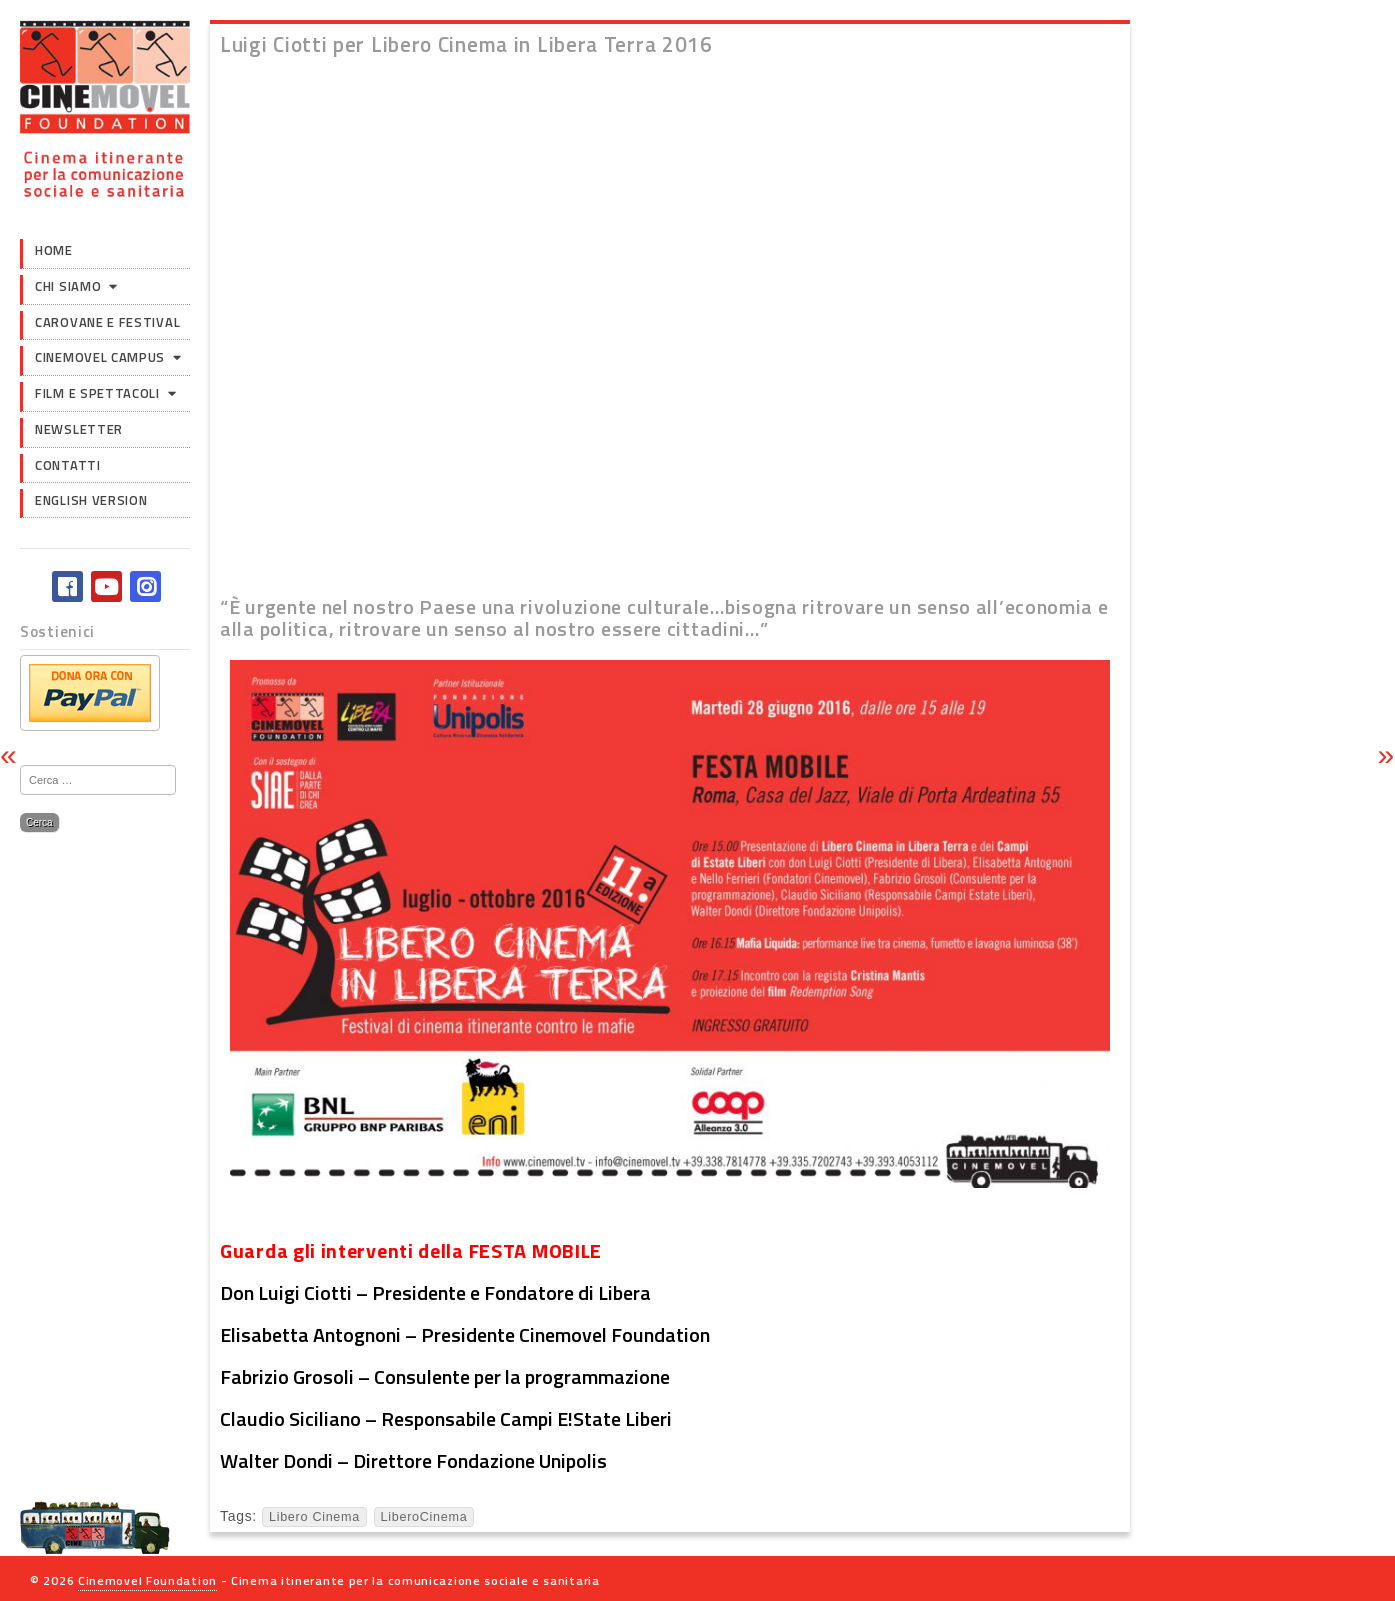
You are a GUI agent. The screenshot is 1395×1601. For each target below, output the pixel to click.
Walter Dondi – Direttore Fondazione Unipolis (413, 1460)
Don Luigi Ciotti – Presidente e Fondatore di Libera (435, 1292)
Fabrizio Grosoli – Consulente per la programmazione (445, 1376)
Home (54, 250)
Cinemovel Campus (100, 357)
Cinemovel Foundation (147, 1580)
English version (91, 500)
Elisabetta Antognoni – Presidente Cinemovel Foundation (465, 1334)
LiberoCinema (424, 1517)
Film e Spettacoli (97, 393)
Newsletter (79, 429)
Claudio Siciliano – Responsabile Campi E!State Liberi (446, 1418)
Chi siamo (68, 286)
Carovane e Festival (107, 322)
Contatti (68, 465)
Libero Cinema (314, 1517)
